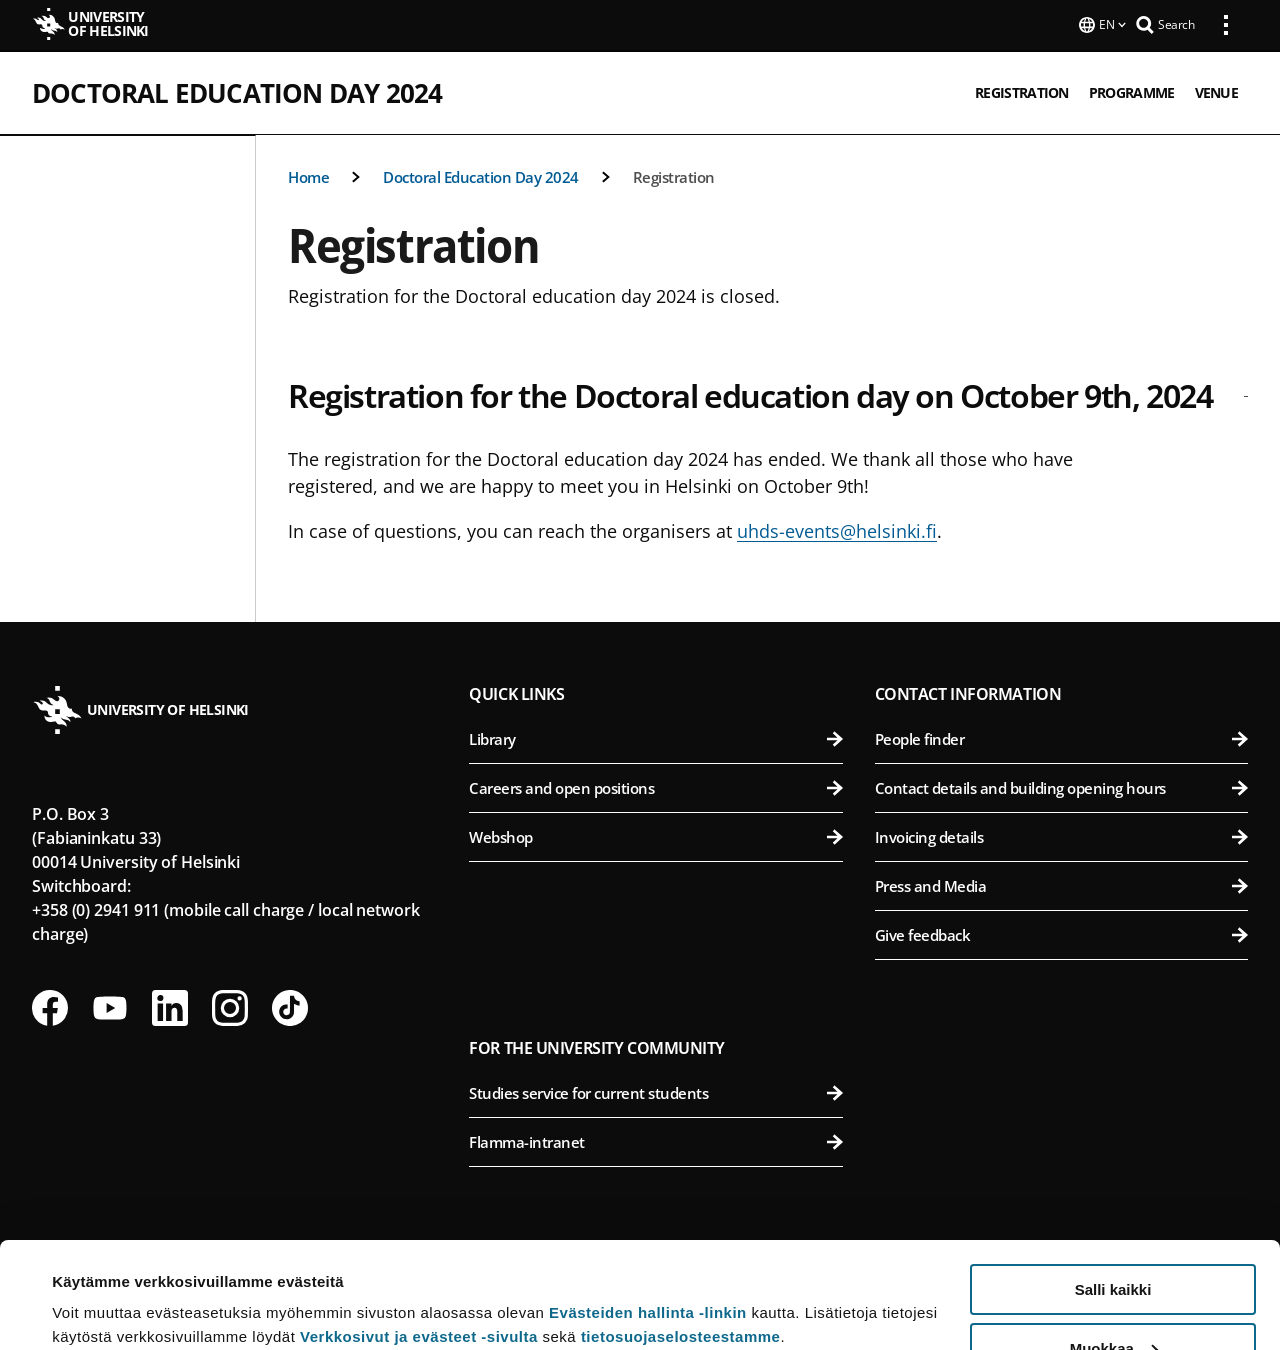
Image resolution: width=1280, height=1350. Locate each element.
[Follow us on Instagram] (230, 1006)
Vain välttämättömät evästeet (1113, 1300)
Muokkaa (1114, 1242)
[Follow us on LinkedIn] (170, 1006)
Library (655, 737)
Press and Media (1061, 884)
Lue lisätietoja (103, 1285)
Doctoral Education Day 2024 (237, 91)
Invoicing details (1061, 835)
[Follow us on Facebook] (50, 1006)
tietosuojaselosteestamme (681, 1230)
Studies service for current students (655, 1091)
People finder (1061, 737)
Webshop (655, 835)
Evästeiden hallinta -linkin (648, 1206)
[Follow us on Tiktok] (290, 1006)
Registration (674, 175)
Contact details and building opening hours (1061, 786)
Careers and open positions (655, 786)
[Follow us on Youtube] (110, 1006)
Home (308, 175)
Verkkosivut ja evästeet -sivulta (419, 1230)
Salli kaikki (1113, 1183)
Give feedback (1061, 933)
